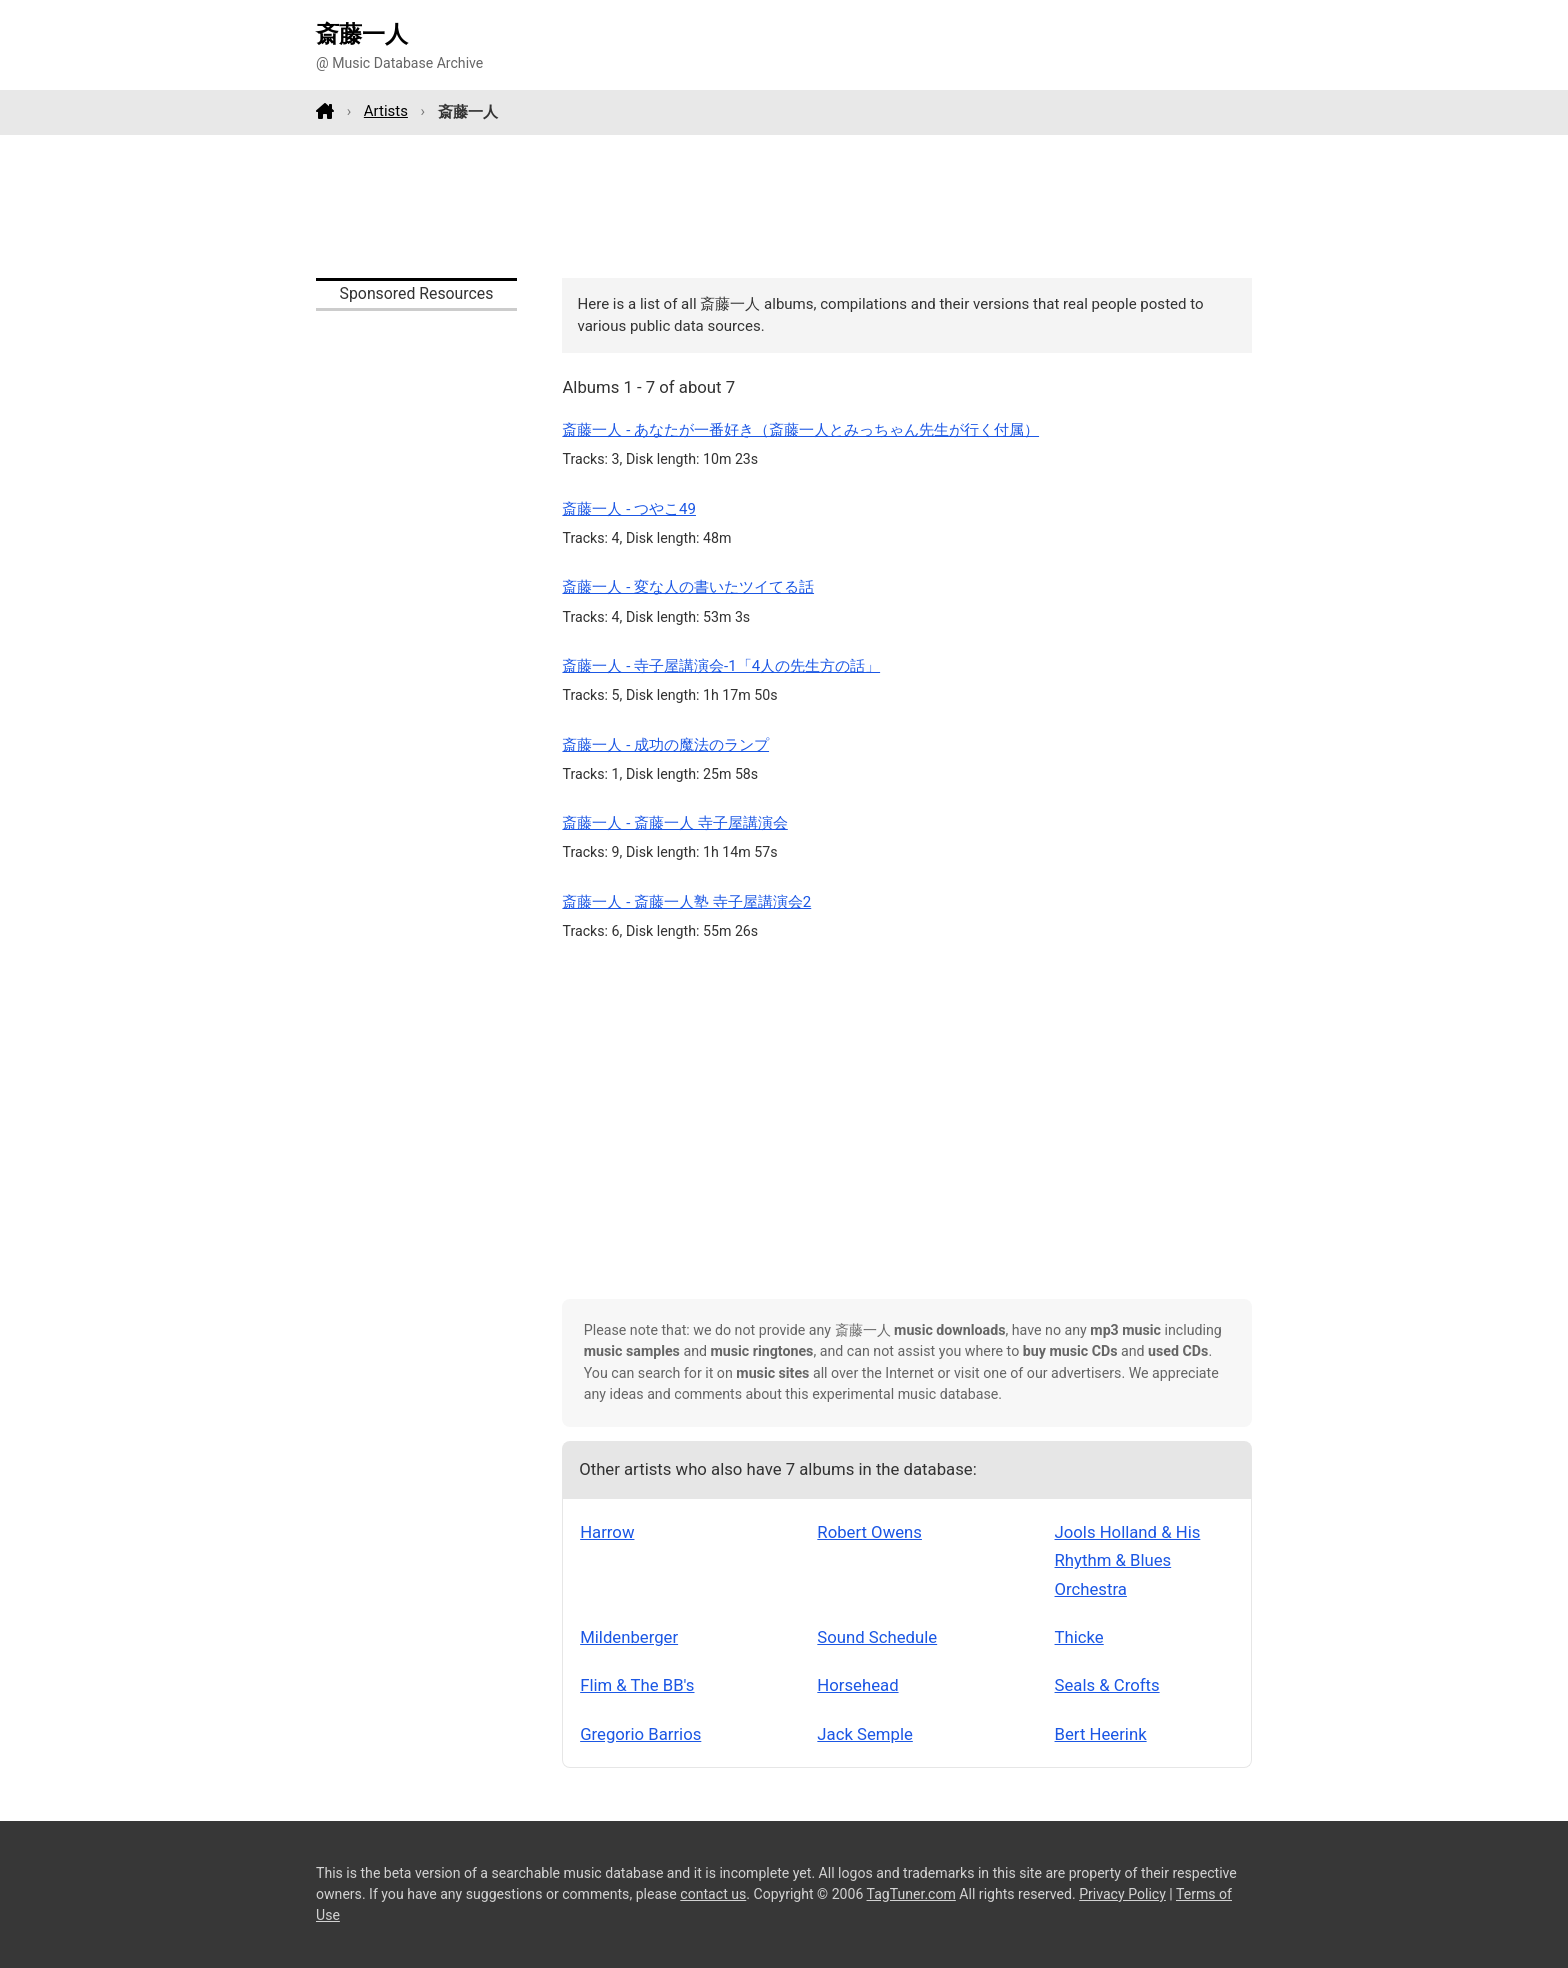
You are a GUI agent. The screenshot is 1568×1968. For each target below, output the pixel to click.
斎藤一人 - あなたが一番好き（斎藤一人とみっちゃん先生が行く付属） (800, 430)
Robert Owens (869, 1532)
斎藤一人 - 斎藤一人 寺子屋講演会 (674, 823)
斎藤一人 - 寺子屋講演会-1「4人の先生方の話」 (721, 666)
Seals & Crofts (1107, 1685)
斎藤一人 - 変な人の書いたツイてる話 (688, 587)
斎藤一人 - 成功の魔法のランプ (665, 745)
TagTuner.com (911, 1894)
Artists (386, 111)
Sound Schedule (877, 1637)
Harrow (607, 1532)
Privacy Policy (1122, 1894)
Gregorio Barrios (640, 1734)
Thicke (1079, 1637)
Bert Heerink (1101, 1734)
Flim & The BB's (637, 1685)
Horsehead (857, 1685)
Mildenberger (629, 1637)
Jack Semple (864, 1734)
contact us (713, 1894)
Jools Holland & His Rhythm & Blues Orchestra (1128, 1560)
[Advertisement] (784, 206)
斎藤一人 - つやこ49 (629, 509)
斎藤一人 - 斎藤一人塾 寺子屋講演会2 (686, 902)
